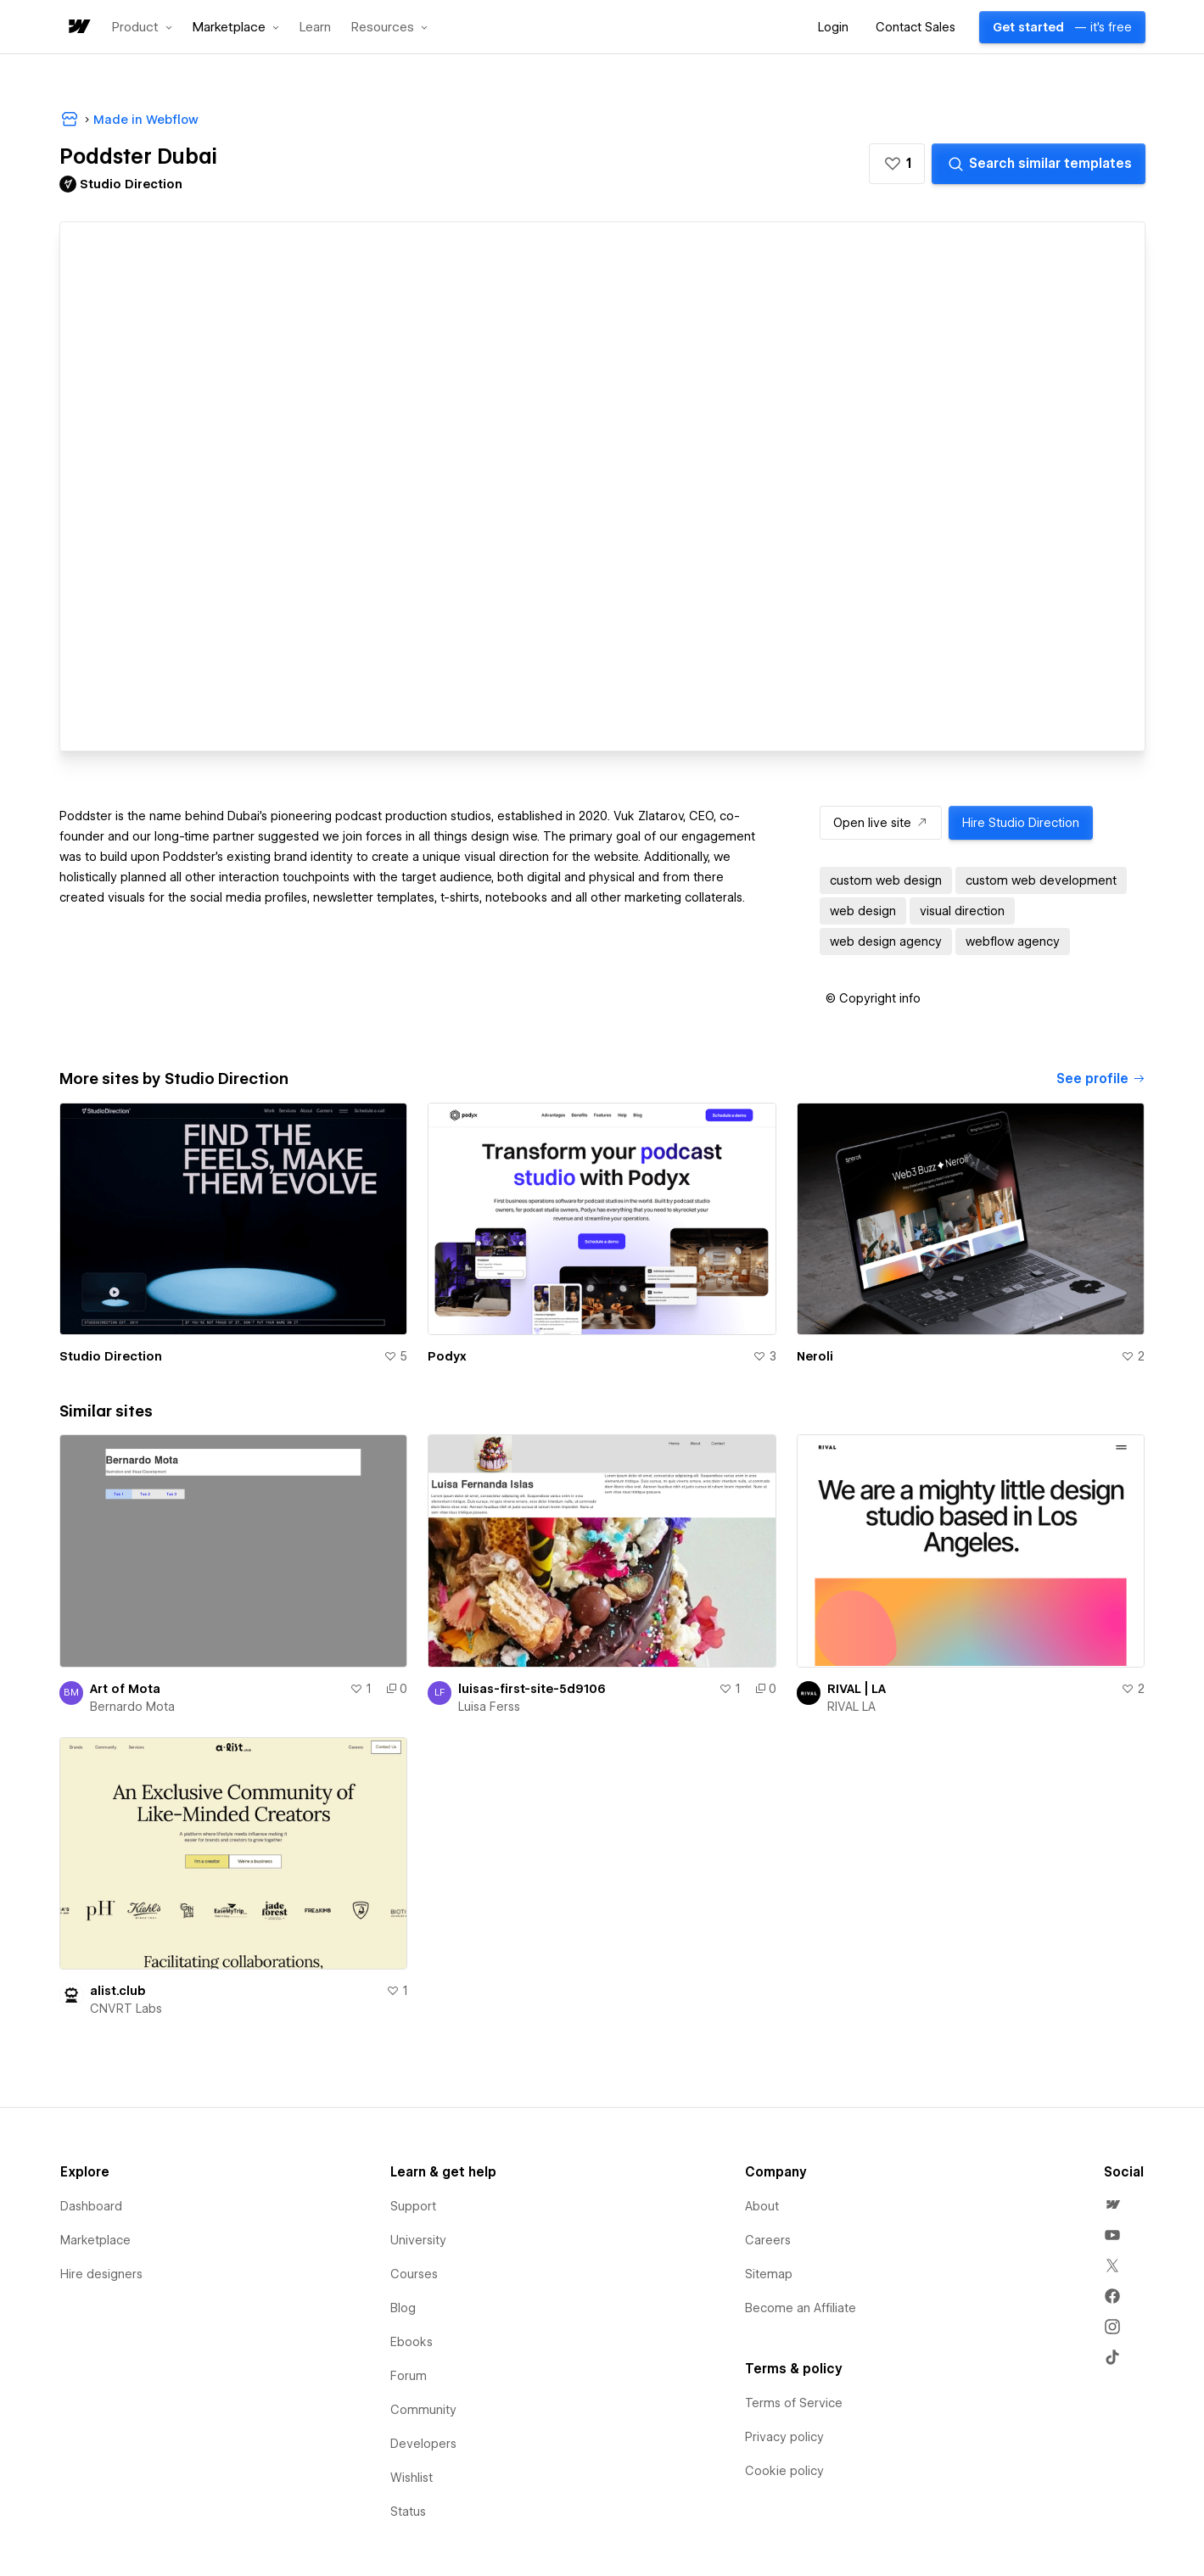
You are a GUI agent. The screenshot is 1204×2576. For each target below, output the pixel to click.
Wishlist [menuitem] (411, 2477)
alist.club (118, 1991)
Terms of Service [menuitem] (794, 2403)
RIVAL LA (851, 1706)
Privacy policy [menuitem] (784, 2437)
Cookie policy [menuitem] (784, 2471)
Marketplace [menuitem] (95, 2240)
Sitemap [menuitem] (768, 2274)
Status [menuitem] (408, 2511)
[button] (142, 27)
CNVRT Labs (126, 2008)
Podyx (447, 1356)
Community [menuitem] (423, 2410)
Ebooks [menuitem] (411, 2342)
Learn (315, 27)
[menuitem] (1112, 2204)
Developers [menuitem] (423, 2443)
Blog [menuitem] (403, 2308)
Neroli (815, 1356)
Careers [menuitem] (768, 2240)
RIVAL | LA (856, 1689)
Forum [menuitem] (408, 2376)
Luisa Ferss (489, 1706)
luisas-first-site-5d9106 (532, 1689)
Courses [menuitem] (414, 2274)
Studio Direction (110, 1356)
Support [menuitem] (413, 2206)
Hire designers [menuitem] (101, 2274)
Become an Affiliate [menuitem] (800, 2308)
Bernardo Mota (132, 1706)
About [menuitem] (762, 2206)
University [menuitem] (418, 2240)
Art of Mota (125, 1689)
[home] (78, 27)
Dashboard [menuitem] (91, 2206)
